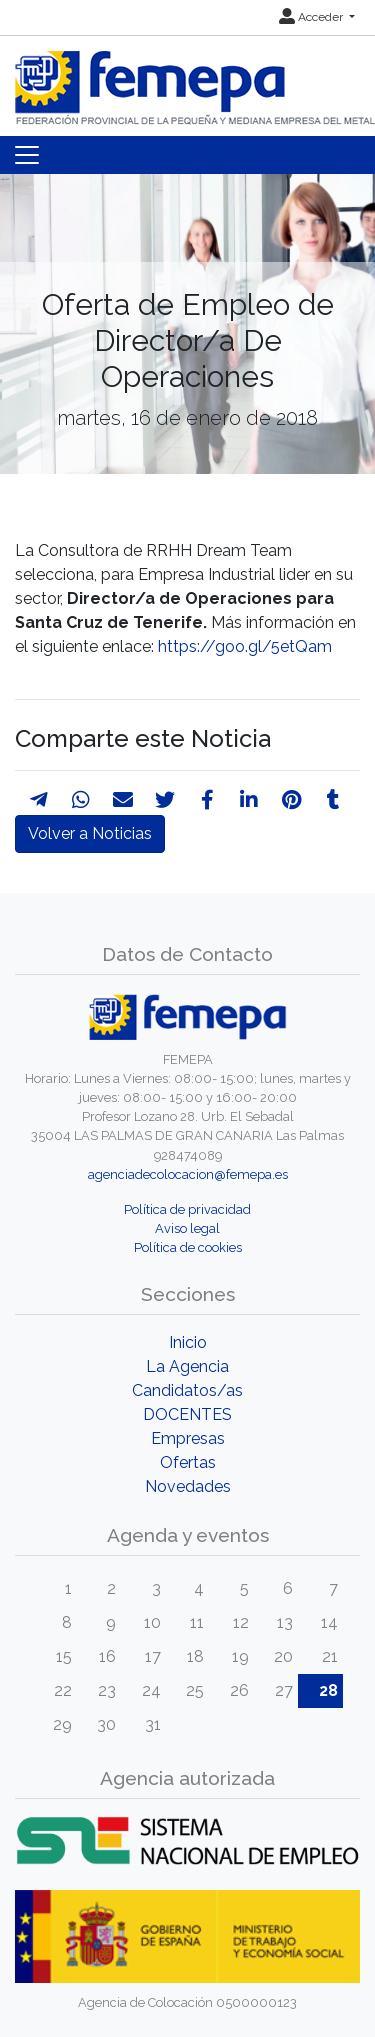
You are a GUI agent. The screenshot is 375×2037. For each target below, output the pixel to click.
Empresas (188, 1438)
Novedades (188, 1486)
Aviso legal (187, 1228)
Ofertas (188, 1462)
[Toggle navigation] (27, 155)
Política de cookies (188, 1247)
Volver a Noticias (90, 833)
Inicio (188, 1342)
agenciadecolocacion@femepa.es (188, 1174)
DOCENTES (187, 1414)
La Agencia (187, 1366)
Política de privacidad (187, 1209)
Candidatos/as (187, 1390)
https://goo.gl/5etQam (245, 646)
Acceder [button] (312, 17)
